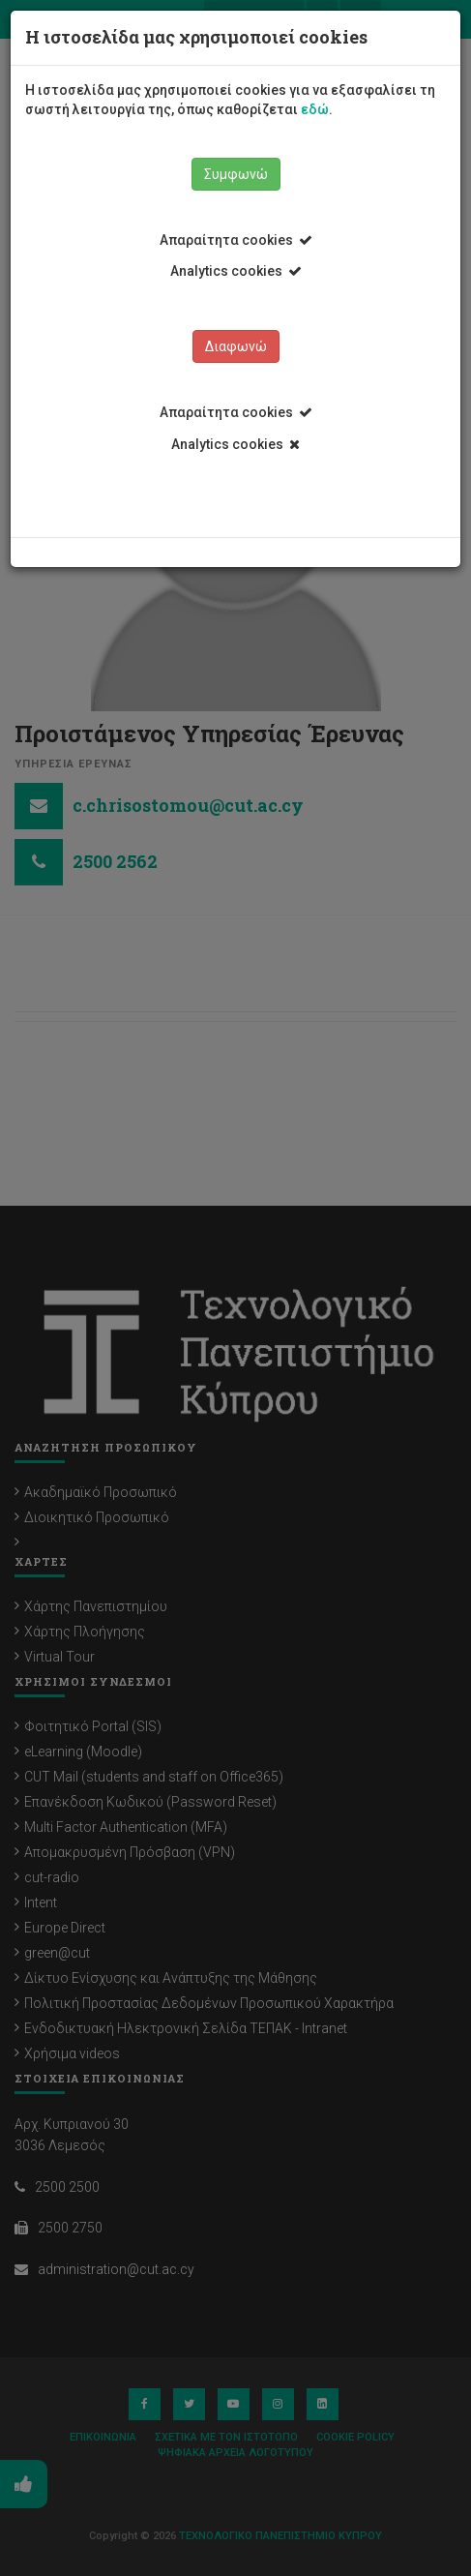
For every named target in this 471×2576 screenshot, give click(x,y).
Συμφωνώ (236, 174)
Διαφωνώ (236, 346)
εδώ (315, 109)
